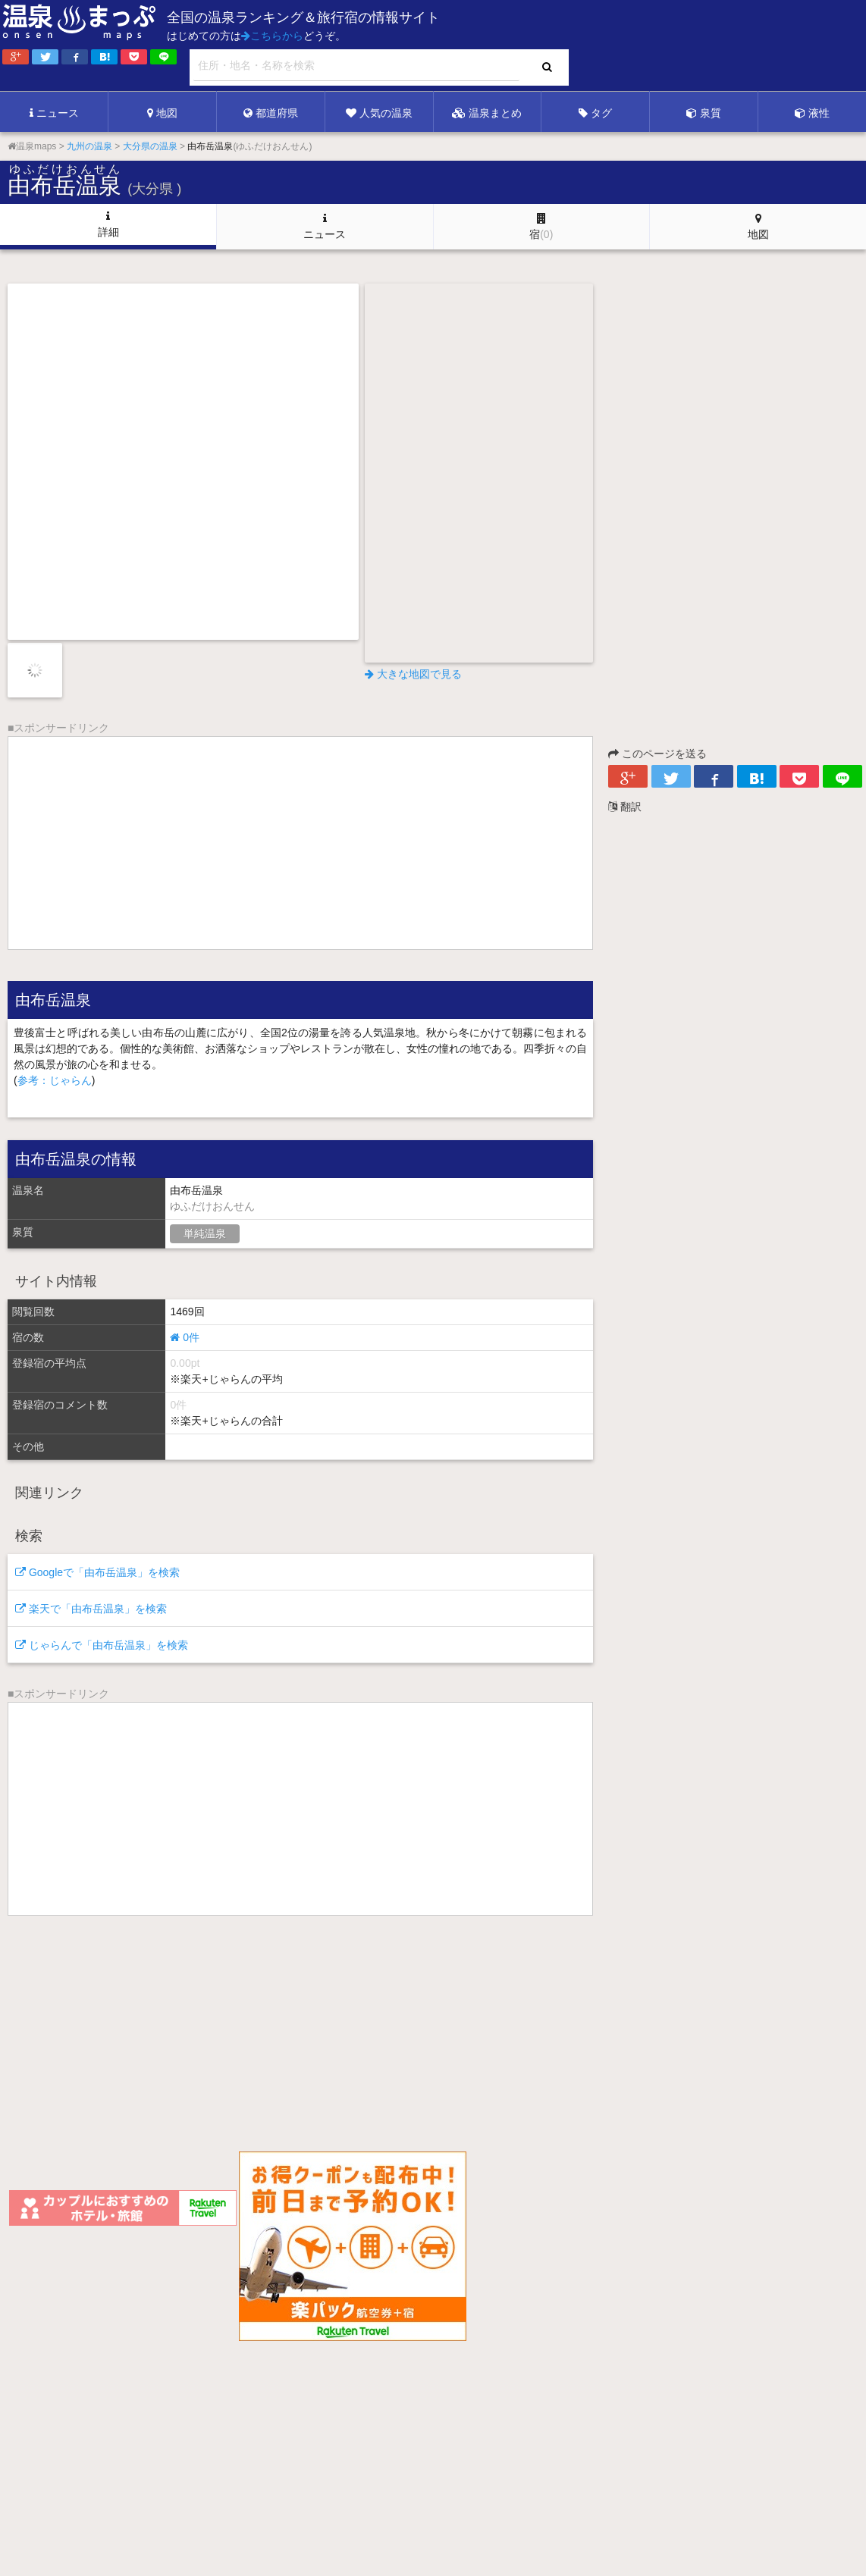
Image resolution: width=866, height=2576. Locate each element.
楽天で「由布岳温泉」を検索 (91, 1609)
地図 (162, 113)
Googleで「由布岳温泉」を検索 (97, 1572)
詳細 (108, 224)
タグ (595, 113)
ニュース (54, 113)
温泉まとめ (487, 113)
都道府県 (270, 113)
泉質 (703, 113)
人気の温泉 (379, 113)
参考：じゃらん (54, 1080)
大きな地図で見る (413, 674)
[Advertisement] (555, 46)
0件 (184, 1337)
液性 (812, 113)
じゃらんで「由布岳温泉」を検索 (101, 1645)
